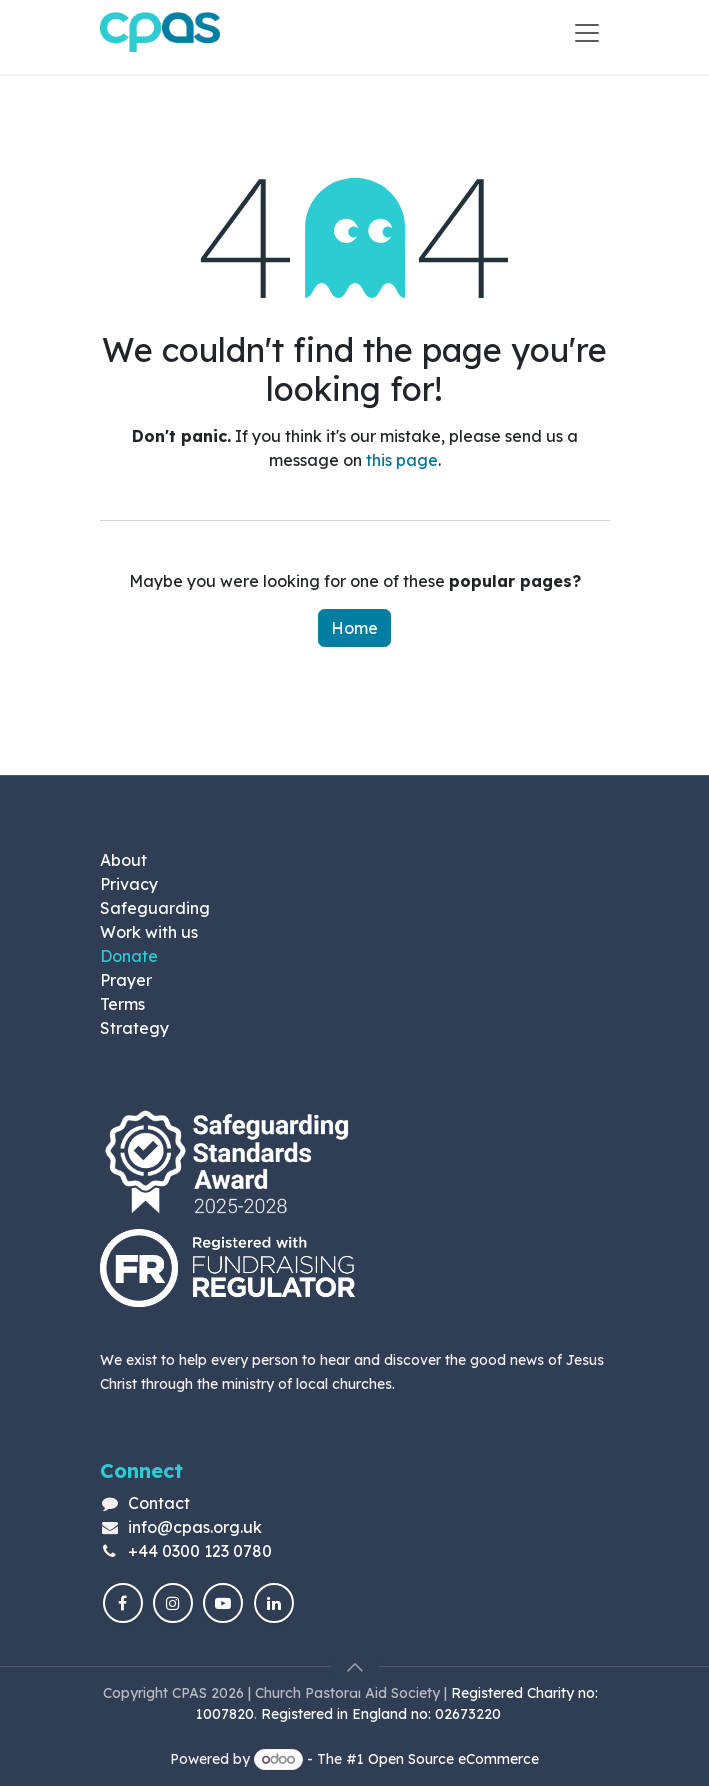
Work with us (149, 932)
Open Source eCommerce (453, 1759)
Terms (122, 1004)
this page (402, 460)
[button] (355, 1667)
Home (354, 628)
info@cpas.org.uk (195, 1527)
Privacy (129, 884)
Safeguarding (155, 908)
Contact (159, 1503)
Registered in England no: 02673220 (383, 1714)
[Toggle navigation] (587, 32)
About (123, 860)
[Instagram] (173, 1603)
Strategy (134, 1028)
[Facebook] (123, 1603)
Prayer (126, 980)
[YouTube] (223, 1603)
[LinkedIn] (274, 1603)
